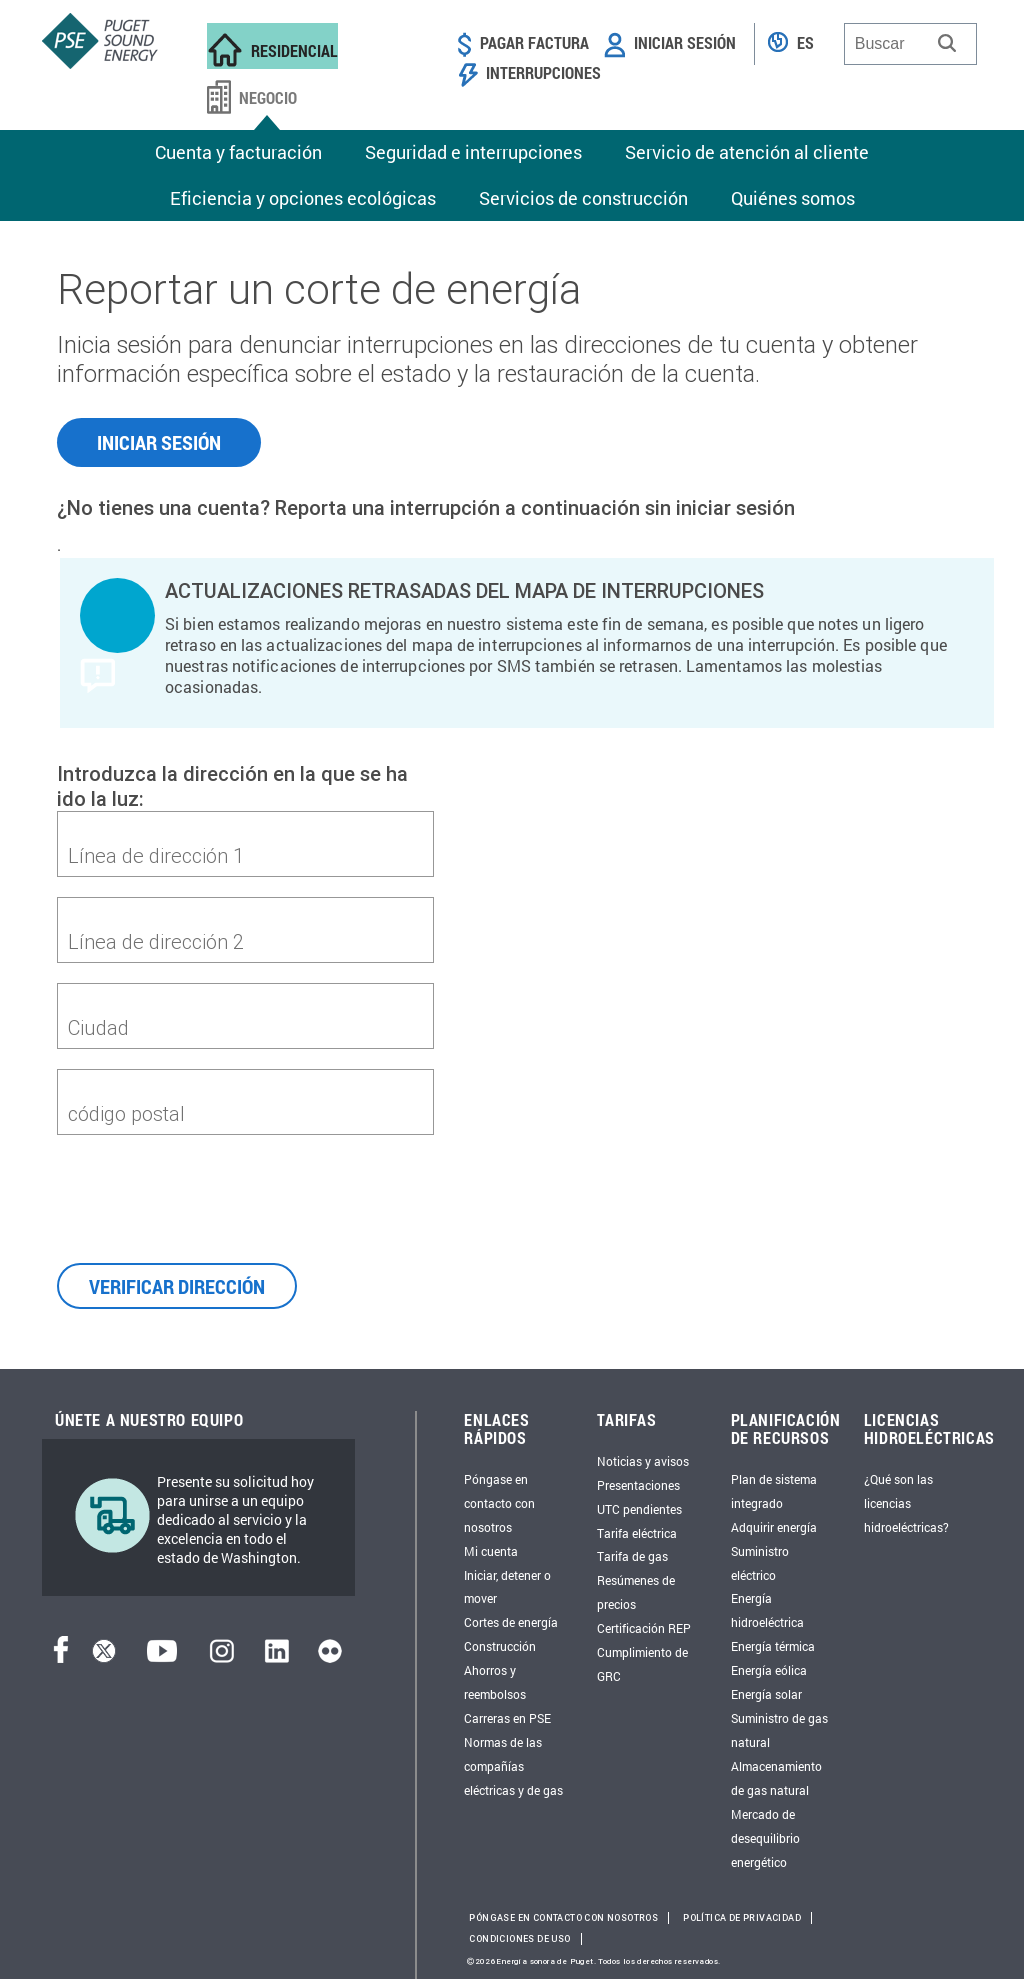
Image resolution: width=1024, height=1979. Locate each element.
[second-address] (245, 941)
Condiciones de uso (519, 1939)
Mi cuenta (491, 1551)
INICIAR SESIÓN (159, 442)
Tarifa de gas (632, 1556)
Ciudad (98, 1027)
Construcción (500, 1646)
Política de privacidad (742, 1918)
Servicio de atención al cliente (747, 152)
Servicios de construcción (583, 198)
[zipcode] (245, 1113)
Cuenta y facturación (238, 152)
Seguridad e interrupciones (473, 152)
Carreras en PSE (507, 1718)
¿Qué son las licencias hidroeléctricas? (906, 1503)
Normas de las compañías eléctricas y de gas (513, 1766)
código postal (126, 1113)
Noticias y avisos (643, 1461)
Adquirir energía (774, 1527)
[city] (245, 1027)
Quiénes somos (793, 198)
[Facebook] (61, 1656)
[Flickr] (330, 1656)
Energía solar (766, 1694)
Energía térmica (773, 1646)
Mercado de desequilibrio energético (765, 1838)
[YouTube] (162, 1656)
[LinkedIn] (276, 1656)
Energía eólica (769, 1670)
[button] (947, 43)
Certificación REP (644, 1628)
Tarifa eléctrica (637, 1533)
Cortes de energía (511, 1622)
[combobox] (910, 44)
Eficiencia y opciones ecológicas (303, 198)
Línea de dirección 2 (156, 941)
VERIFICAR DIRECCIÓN (177, 1286)
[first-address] (245, 855)
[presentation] (209, 1194)
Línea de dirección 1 (156, 855)
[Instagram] (222, 1656)
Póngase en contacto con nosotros (499, 1503)
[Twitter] (104, 1656)
